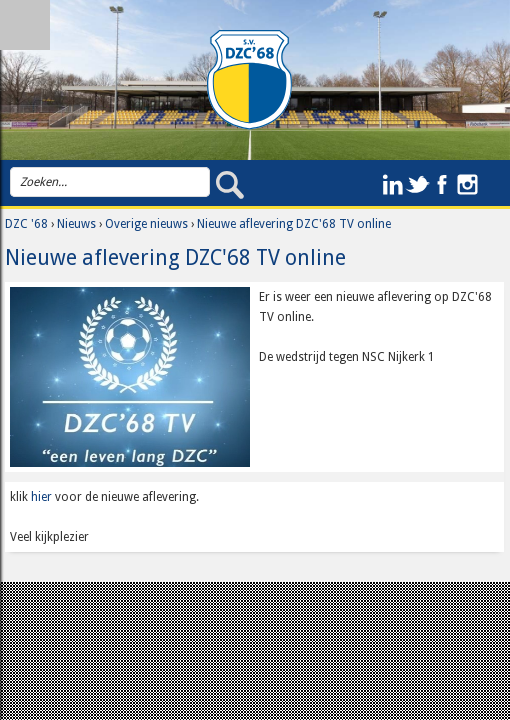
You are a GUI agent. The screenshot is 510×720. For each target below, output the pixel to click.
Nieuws (76, 224)
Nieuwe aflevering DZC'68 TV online (294, 224)
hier (41, 497)
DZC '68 (26, 224)
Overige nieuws (146, 224)
